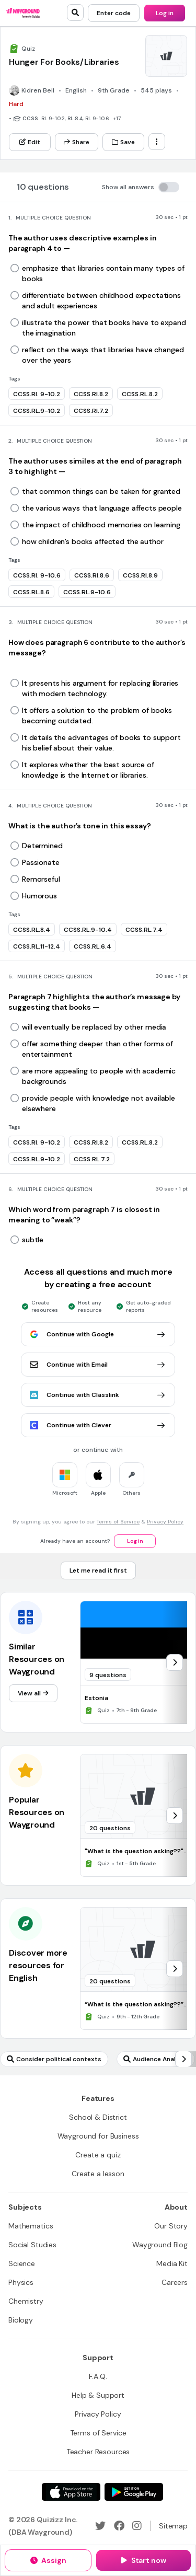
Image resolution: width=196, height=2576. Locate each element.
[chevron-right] (174, 1662)
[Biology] (20, 2320)
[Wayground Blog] (160, 2244)
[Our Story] (171, 2226)
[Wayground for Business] (98, 2136)
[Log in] (165, 13)
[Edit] (30, 142)
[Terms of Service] (98, 2433)
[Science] (21, 2263)
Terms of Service (118, 1521)
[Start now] (143, 2560)
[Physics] (20, 2282)
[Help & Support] (98, 2395)
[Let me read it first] (98, 1570)
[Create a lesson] (98, 2173)
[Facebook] (119, 2525)
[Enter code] (114, 13)
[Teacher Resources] (98, 2451)
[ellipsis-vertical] (156, 141)
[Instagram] (137, 2525)
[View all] (33, 1693)
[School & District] (98, 2117)
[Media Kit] (172, 2263)
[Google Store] (134, 2492)
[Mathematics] (30, 2226)
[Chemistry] (25, 2301)
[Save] (123, 142)
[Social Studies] (32, 2244)
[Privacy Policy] (98, 2414)
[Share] (76, 142)
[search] (75, 12)
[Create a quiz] (97, 2154)
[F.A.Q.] (98, 2376)
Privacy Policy (165, 1521)
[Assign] (48, 2560)
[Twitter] (100, 2525)
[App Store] (71, 2492)
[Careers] (175, 2282)
